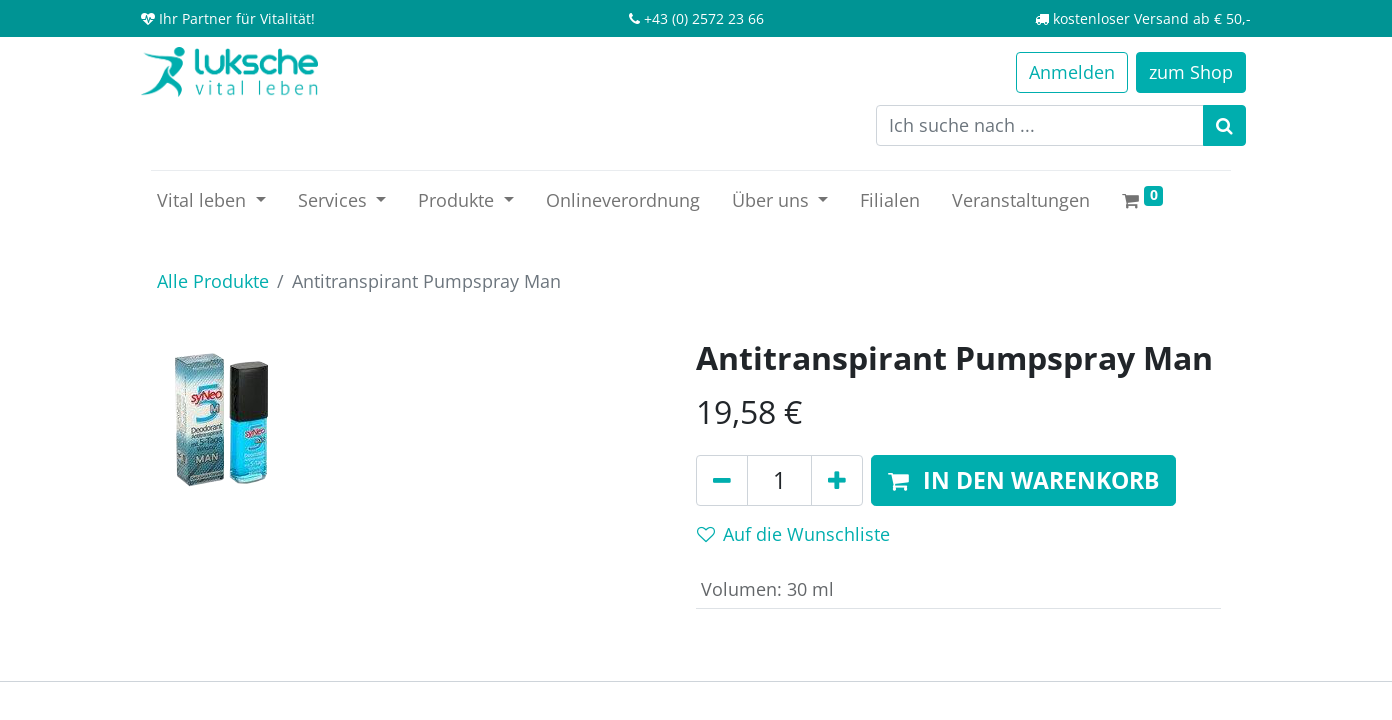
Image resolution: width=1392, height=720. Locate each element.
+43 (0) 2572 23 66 (704, 18)
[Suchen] (1224, 125)
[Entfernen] (722, 481)
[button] (1023, 481)
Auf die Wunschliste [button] (793, 534)
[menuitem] (623, 200)
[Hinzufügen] (837, 481)
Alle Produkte (213, 281)
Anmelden (1072, 72)
